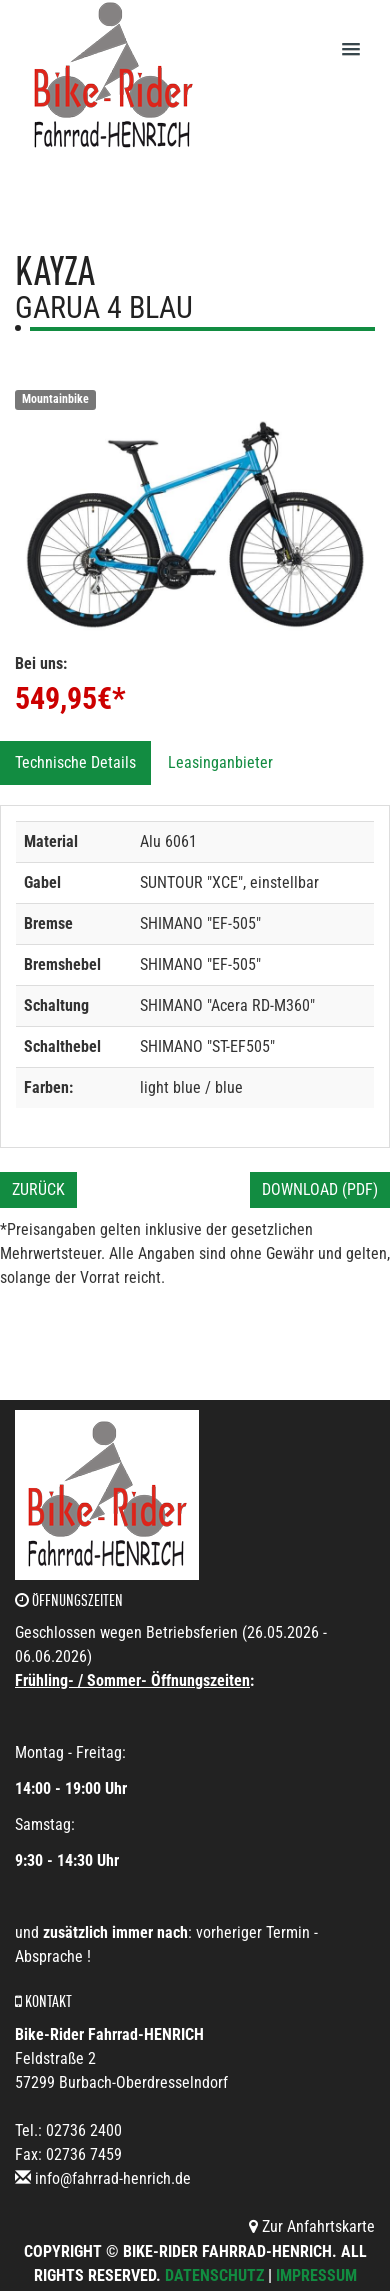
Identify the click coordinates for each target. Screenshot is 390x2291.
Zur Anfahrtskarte (312, 2226)
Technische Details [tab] (75, 762)
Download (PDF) (320, 1189)
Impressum (316, 2275)
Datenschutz (214, 2275)
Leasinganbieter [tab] (220, 762)
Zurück (38, 1189)
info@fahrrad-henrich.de (113, 2178)
